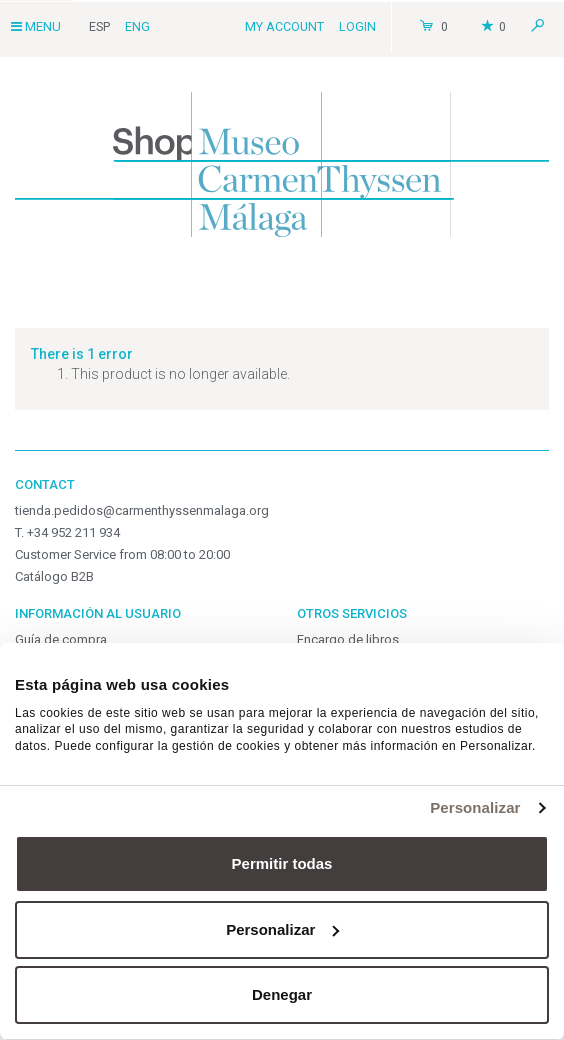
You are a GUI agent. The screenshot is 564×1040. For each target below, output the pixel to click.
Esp (99, 26)
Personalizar (475, 807)
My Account (284, 26)
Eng (137, 26)
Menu (36, 26)
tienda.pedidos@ (142, 510)
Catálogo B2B (54, 576)
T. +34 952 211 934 (67, 532)
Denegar (282, 994)
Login (357, 26)
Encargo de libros (348, 639)
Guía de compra (61, 639)
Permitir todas (282, 863)
